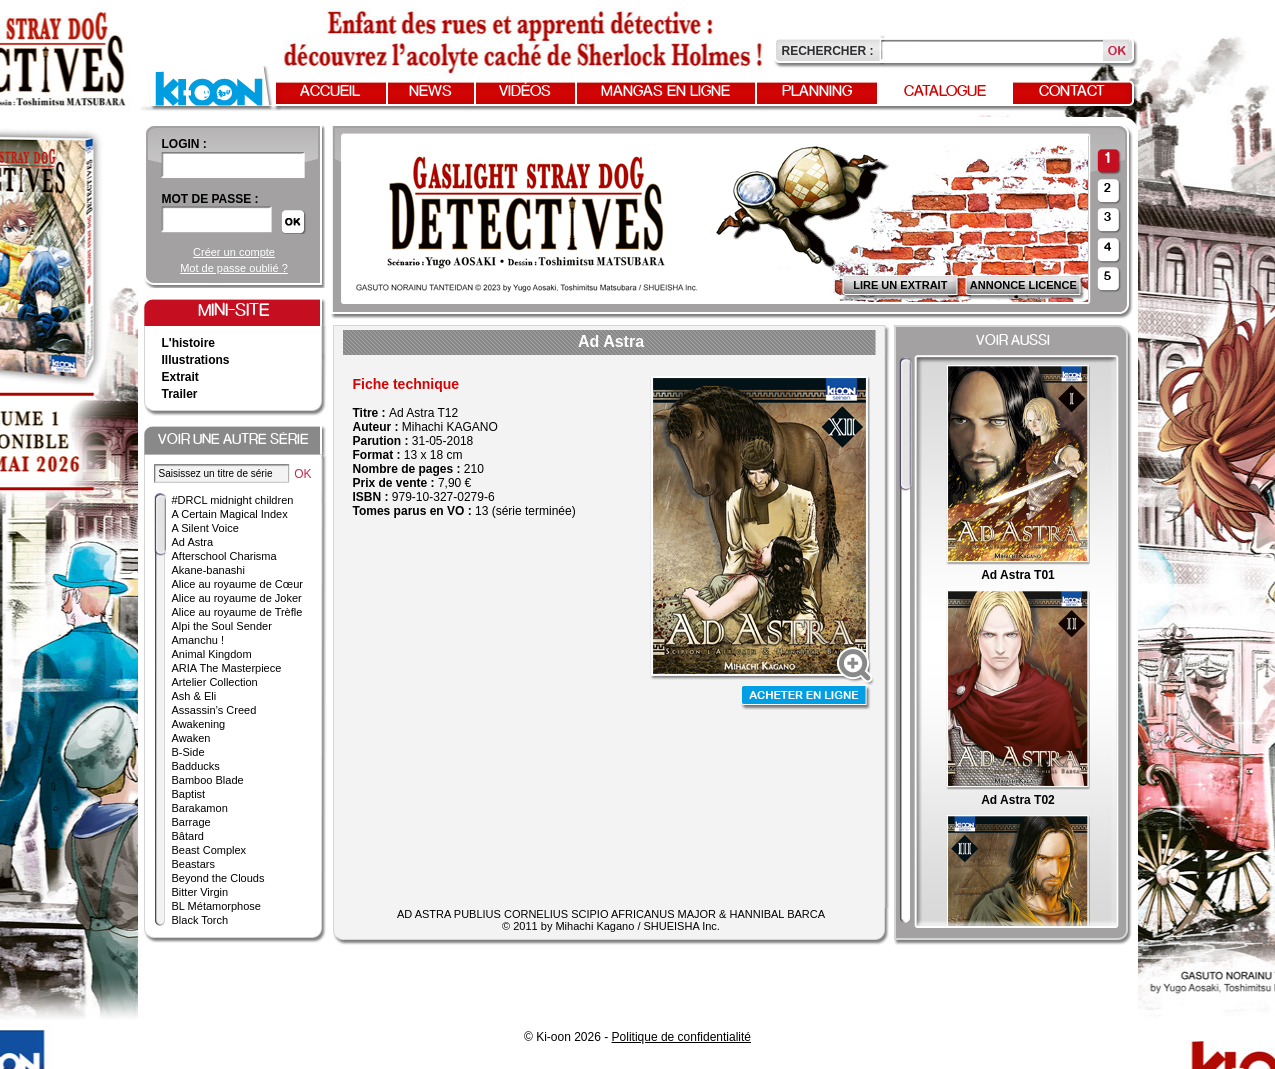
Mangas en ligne (665, 92)
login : (184, 144)
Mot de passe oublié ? (234, 268)
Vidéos (525, 92)
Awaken (191, 738)
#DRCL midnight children (233, 500)
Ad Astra (193, 542)
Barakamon (200, 808)
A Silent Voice (205, 528)
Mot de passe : (210, 199)
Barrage (191, 822)
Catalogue (945, 92)
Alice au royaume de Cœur (237, 584)
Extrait (180, 377)
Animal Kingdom (212, 654)
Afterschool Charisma (224, 556)
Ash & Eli (194, 696)
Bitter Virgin (200, 892)
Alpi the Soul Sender (222, 626)
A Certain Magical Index (230, 514)
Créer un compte (234, 252)
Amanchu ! (198, 640)
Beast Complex (209, 850)
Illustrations (196, 360)
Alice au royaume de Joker (237, 598)
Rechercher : (828, 51)
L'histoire (189, 343)
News (430, 92)
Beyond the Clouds (218, 878)
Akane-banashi (208, 570)
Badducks (196, 766)
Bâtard (188, 836)
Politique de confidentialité (681, 1037)
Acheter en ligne (806, 697)
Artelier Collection (215, 682)
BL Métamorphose (216, 906)
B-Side (188, 752)
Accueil (330, 92)
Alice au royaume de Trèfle (237, 612)
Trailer (180, 394)
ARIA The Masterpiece (227, 668)
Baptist (189, 794)
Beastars (193, 864)
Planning (817, 92)
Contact (1072, 92)
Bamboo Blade (208, 780)
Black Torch (200, 920)
